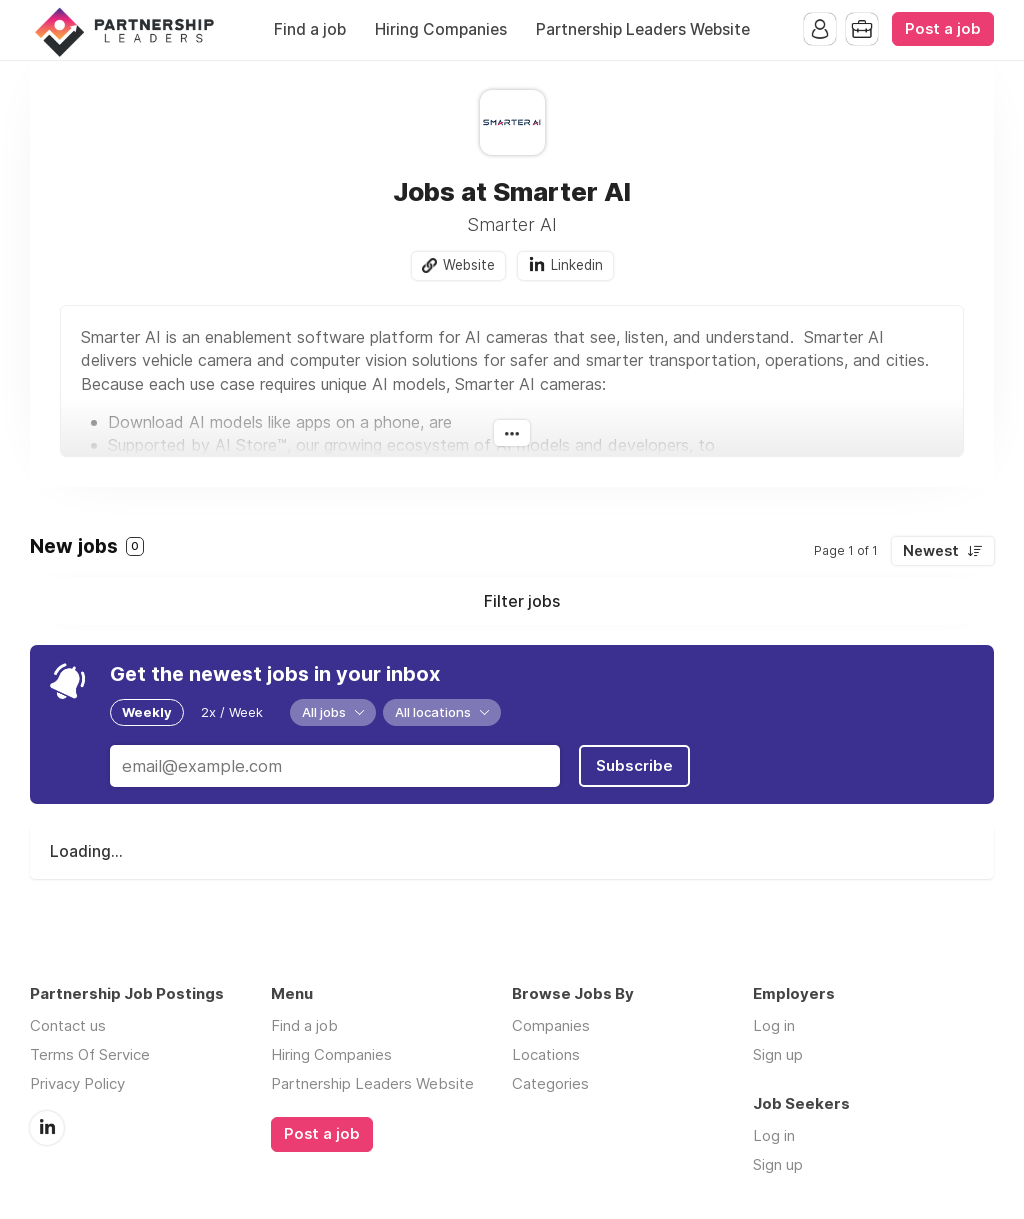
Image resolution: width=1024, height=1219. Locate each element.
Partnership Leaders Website (643, 29)
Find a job (310, 29)
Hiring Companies (441, 29)
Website (469, 265)
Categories (550, 1083)
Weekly (147, 712)
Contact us (68, 1025)
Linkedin (577, 265)
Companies (551, 1025)
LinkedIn (47, 1128)
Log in (774, 1025)
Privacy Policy (77, 1083)
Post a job (943, 29)
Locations (546, 1054)
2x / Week (232, 712)
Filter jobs (522, 601)
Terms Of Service (90, 1054)
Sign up (778, 1054)
